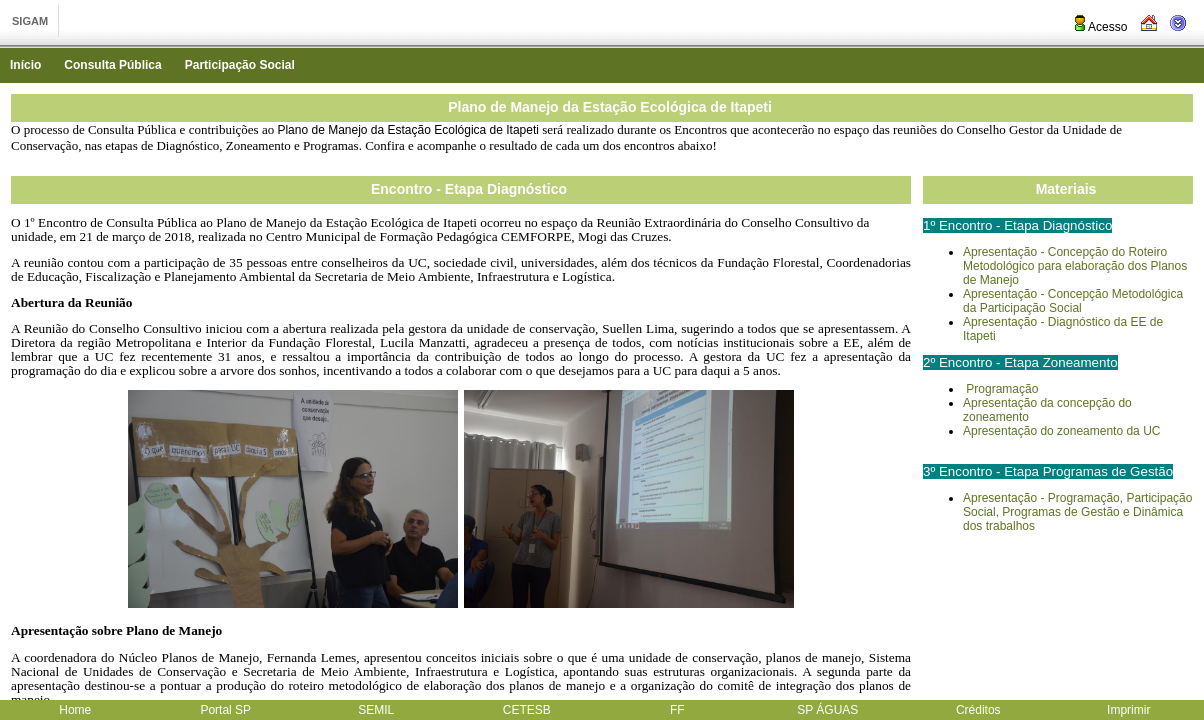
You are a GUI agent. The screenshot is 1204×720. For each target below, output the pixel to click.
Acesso (1099, 27)
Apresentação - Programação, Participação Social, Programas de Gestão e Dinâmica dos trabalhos (1077, 512)
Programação (1000, 389)
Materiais (1066, 189)
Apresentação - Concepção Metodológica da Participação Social (1073, 301)
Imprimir (1128, 710)
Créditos (978, 710)
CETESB (527, 710)
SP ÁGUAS (827, 710)
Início (25, 65)
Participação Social (240, 65)
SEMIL (376, 710)
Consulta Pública (112, 65)
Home (75, 710)
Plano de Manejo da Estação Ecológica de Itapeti (610, 107)
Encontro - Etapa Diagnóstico (469, 189)
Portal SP (225, 710)
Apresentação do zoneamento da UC (1061, 431)
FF (677, 710)
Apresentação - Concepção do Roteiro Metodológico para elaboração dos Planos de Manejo (1075, 266)
